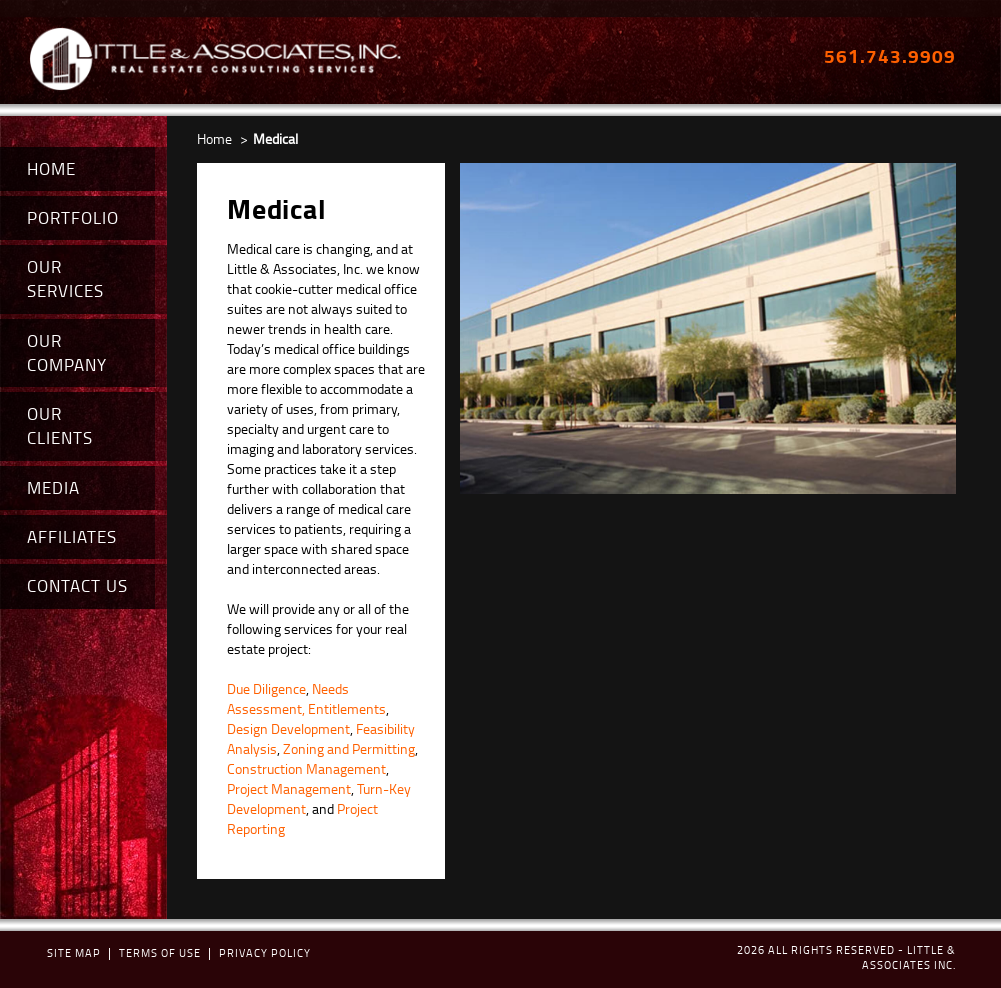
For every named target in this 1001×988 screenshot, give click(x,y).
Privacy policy (265, 952)
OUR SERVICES (65, 278)
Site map (74, 952)
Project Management (289, 788)
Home (214, 138)
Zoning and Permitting (349, 748)
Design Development (288, 728)
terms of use (160, 952)
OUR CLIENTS (60, 425)
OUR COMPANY (67, 352)
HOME (51, 168)
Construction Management (306, 768)
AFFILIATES (72, 536)
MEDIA (53, 487)
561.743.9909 (890, 55)
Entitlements (347, 708)
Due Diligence (266, 688)
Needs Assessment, (288, 698)
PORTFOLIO (73, 217)
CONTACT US (77, 585)
